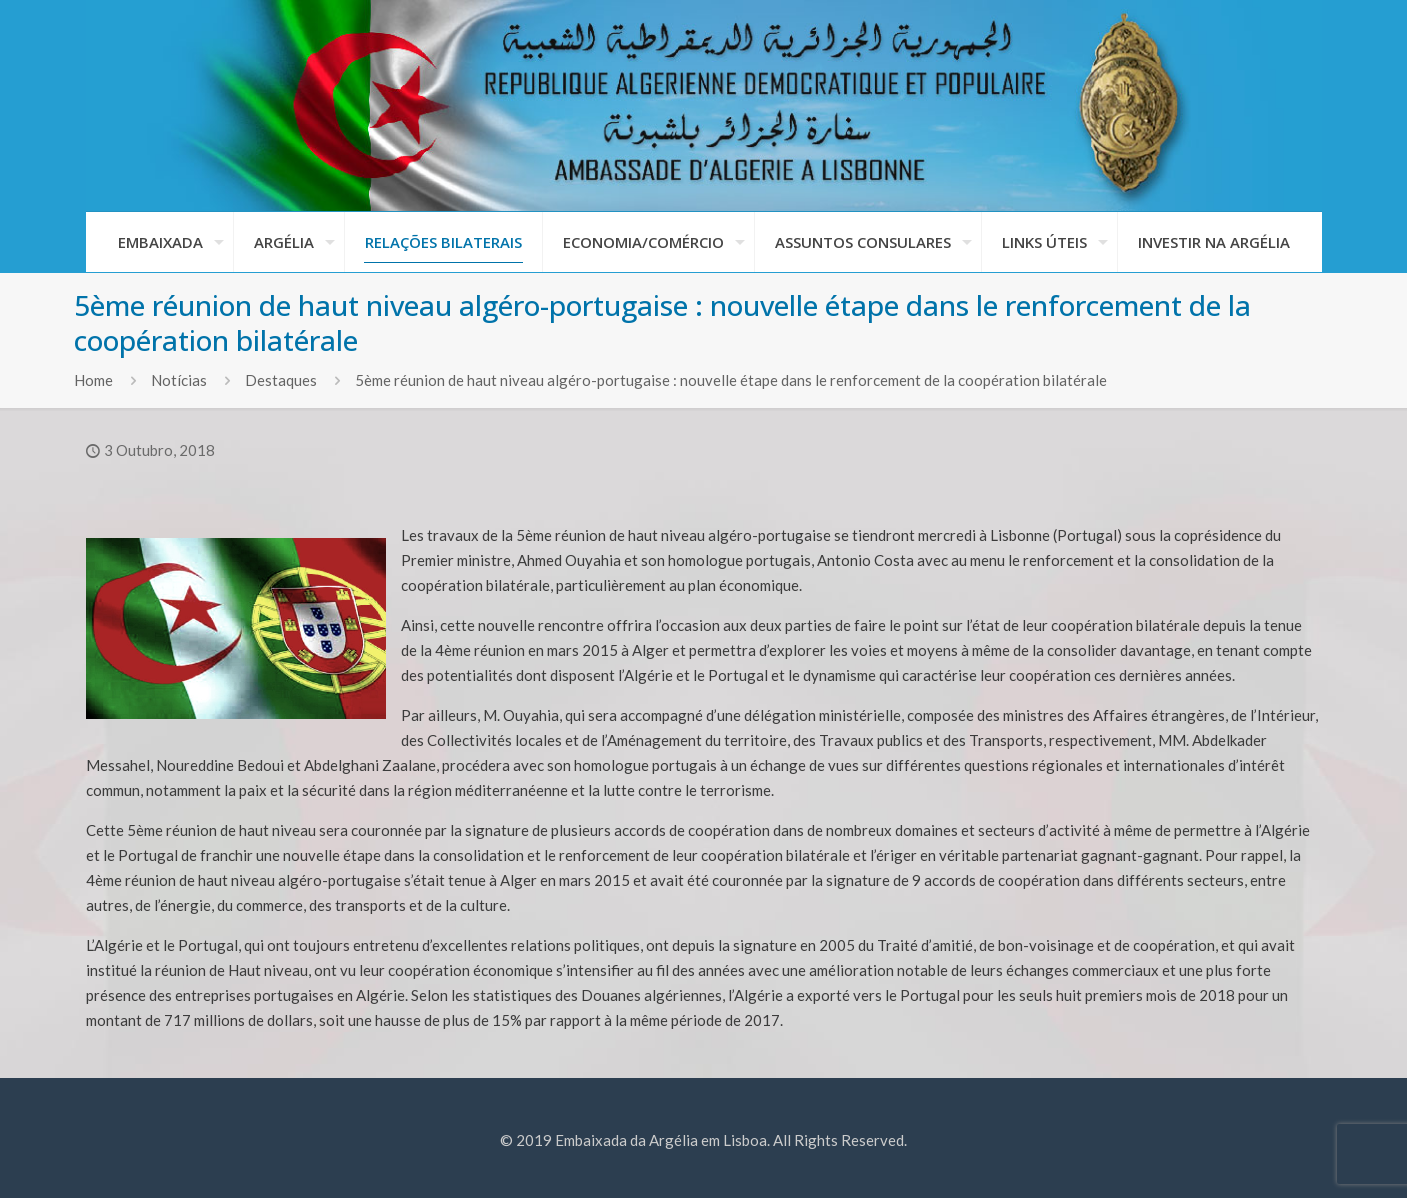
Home (93, 380)
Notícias (179, 380)
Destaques (281, 380)
